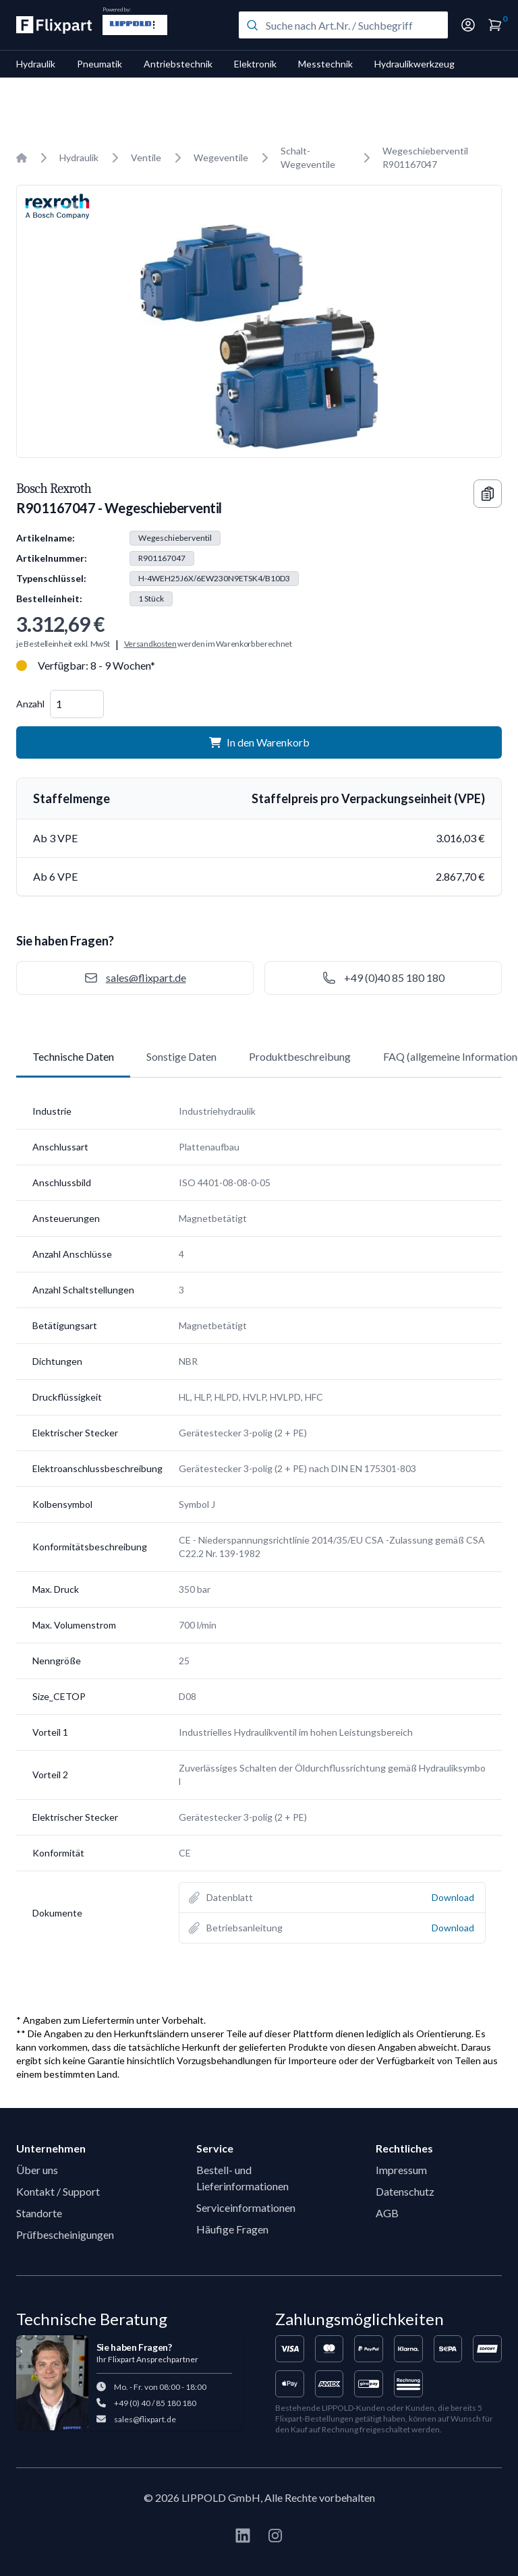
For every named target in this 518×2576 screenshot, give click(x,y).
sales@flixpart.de (145, 2419)
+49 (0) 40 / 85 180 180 (155, 2403)
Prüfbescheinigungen (65, 2234)
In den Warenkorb (259, 742)
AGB (387, 2212)
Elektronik (255, 63)
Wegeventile (221, 157)
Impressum (401, 2169)
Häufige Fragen (232, 2229)
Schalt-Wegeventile (308, 157)
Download (453, 1897)
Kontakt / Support (58, 2191)
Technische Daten (73, 1056)
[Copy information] (487, 493)
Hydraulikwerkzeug (414, 63)
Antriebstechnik (178, 63)
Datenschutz (405, 2191)
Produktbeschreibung (300, 1056)
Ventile (146, 157)
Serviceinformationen (245, 2207)
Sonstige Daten (181, 1056)
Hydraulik (35, 63)
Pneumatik (99, 63)
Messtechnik (325, 63)
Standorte (39, 2212)
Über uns (37, 2169)
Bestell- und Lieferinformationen (242, 2177)
